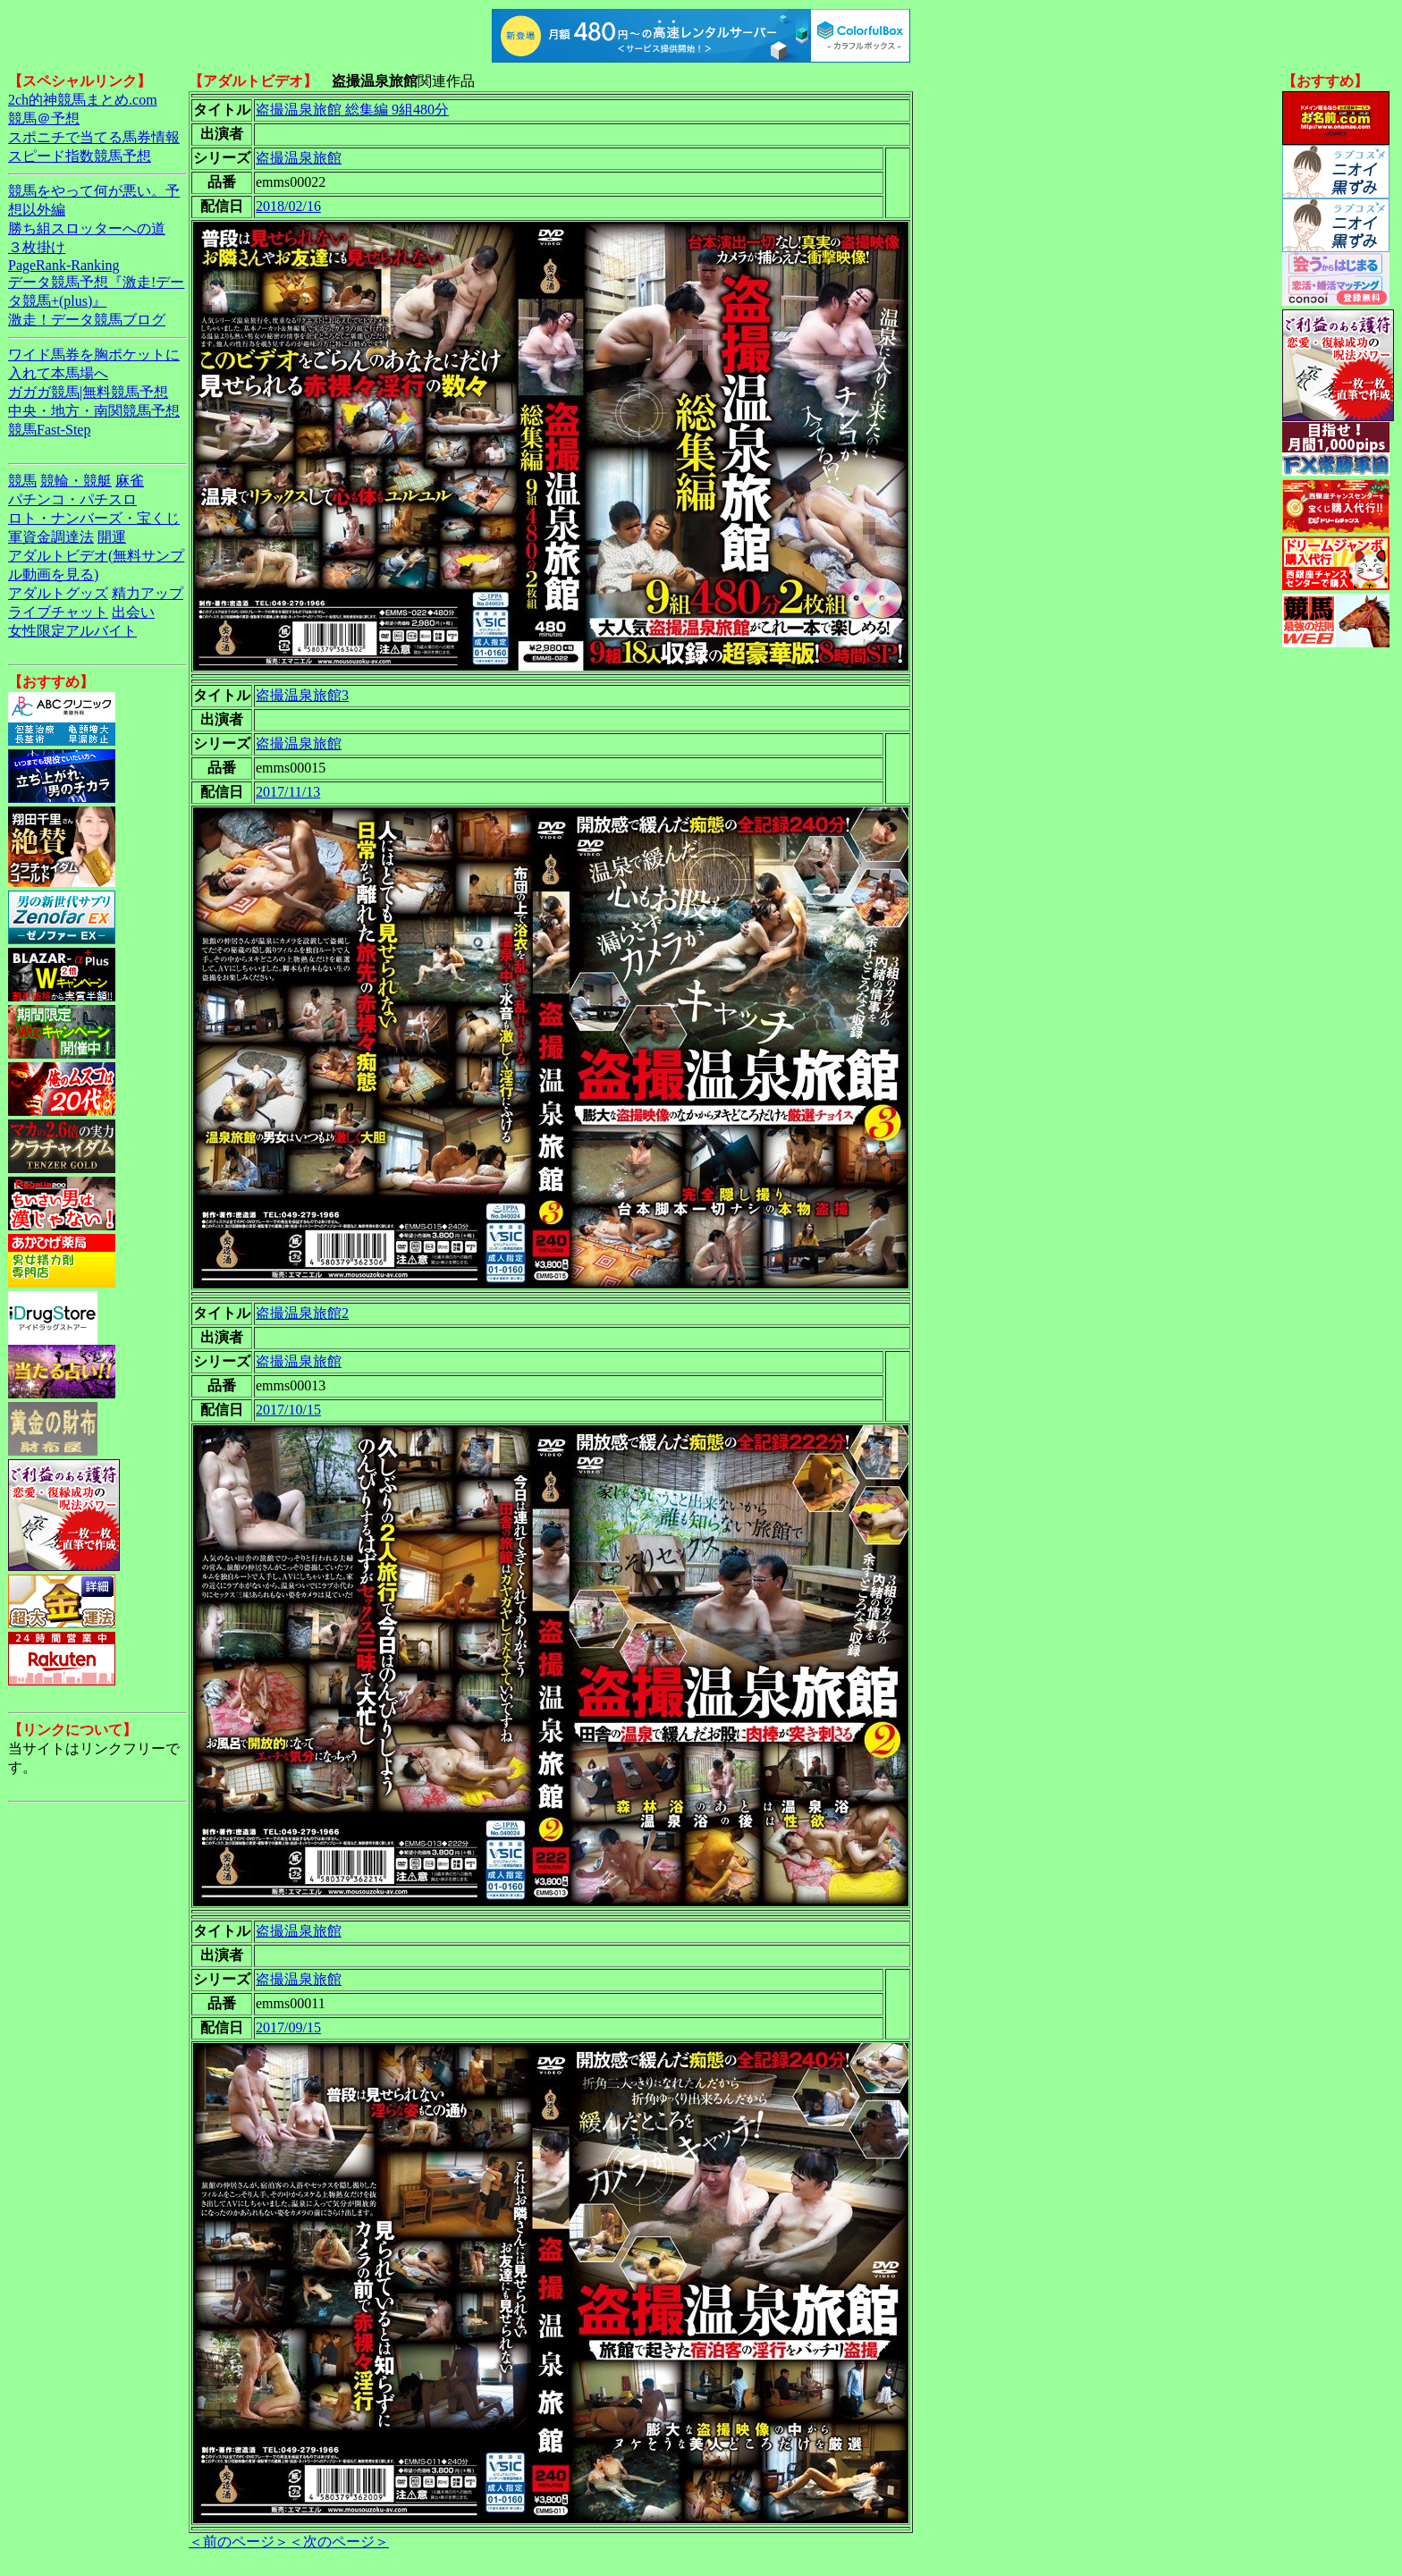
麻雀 (129, 480)
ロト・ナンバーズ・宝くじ (94, 518)
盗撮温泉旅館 (299, 157)
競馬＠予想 (44, 118)
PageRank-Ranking (63, 265)
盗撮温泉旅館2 (302, 1313)
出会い (133, 612)
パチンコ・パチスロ (72, 499)
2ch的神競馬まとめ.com (82, 99)
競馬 (22, 480)
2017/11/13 (288, 791)
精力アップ (147, 593)
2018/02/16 (288, 206)
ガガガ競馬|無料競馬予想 (88, 392)
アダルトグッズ (58, 593)
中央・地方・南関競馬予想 (94, 410)
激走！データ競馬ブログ (86, 319)
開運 (111, 537)
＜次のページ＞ (339, 2541)
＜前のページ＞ (239, 2541)
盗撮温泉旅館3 (302, 695)
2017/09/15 (288, 2027)
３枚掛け (36, 247)
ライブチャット (58, 612)
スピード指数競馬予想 (79, 156)
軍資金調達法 (51, 537)
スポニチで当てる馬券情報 (94, 137)
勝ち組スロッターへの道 (86, 228)
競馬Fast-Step (49, 429)
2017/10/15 (288, 1409)
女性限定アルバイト (72, 630)
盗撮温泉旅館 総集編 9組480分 (352, 109)
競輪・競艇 (76, 480)
